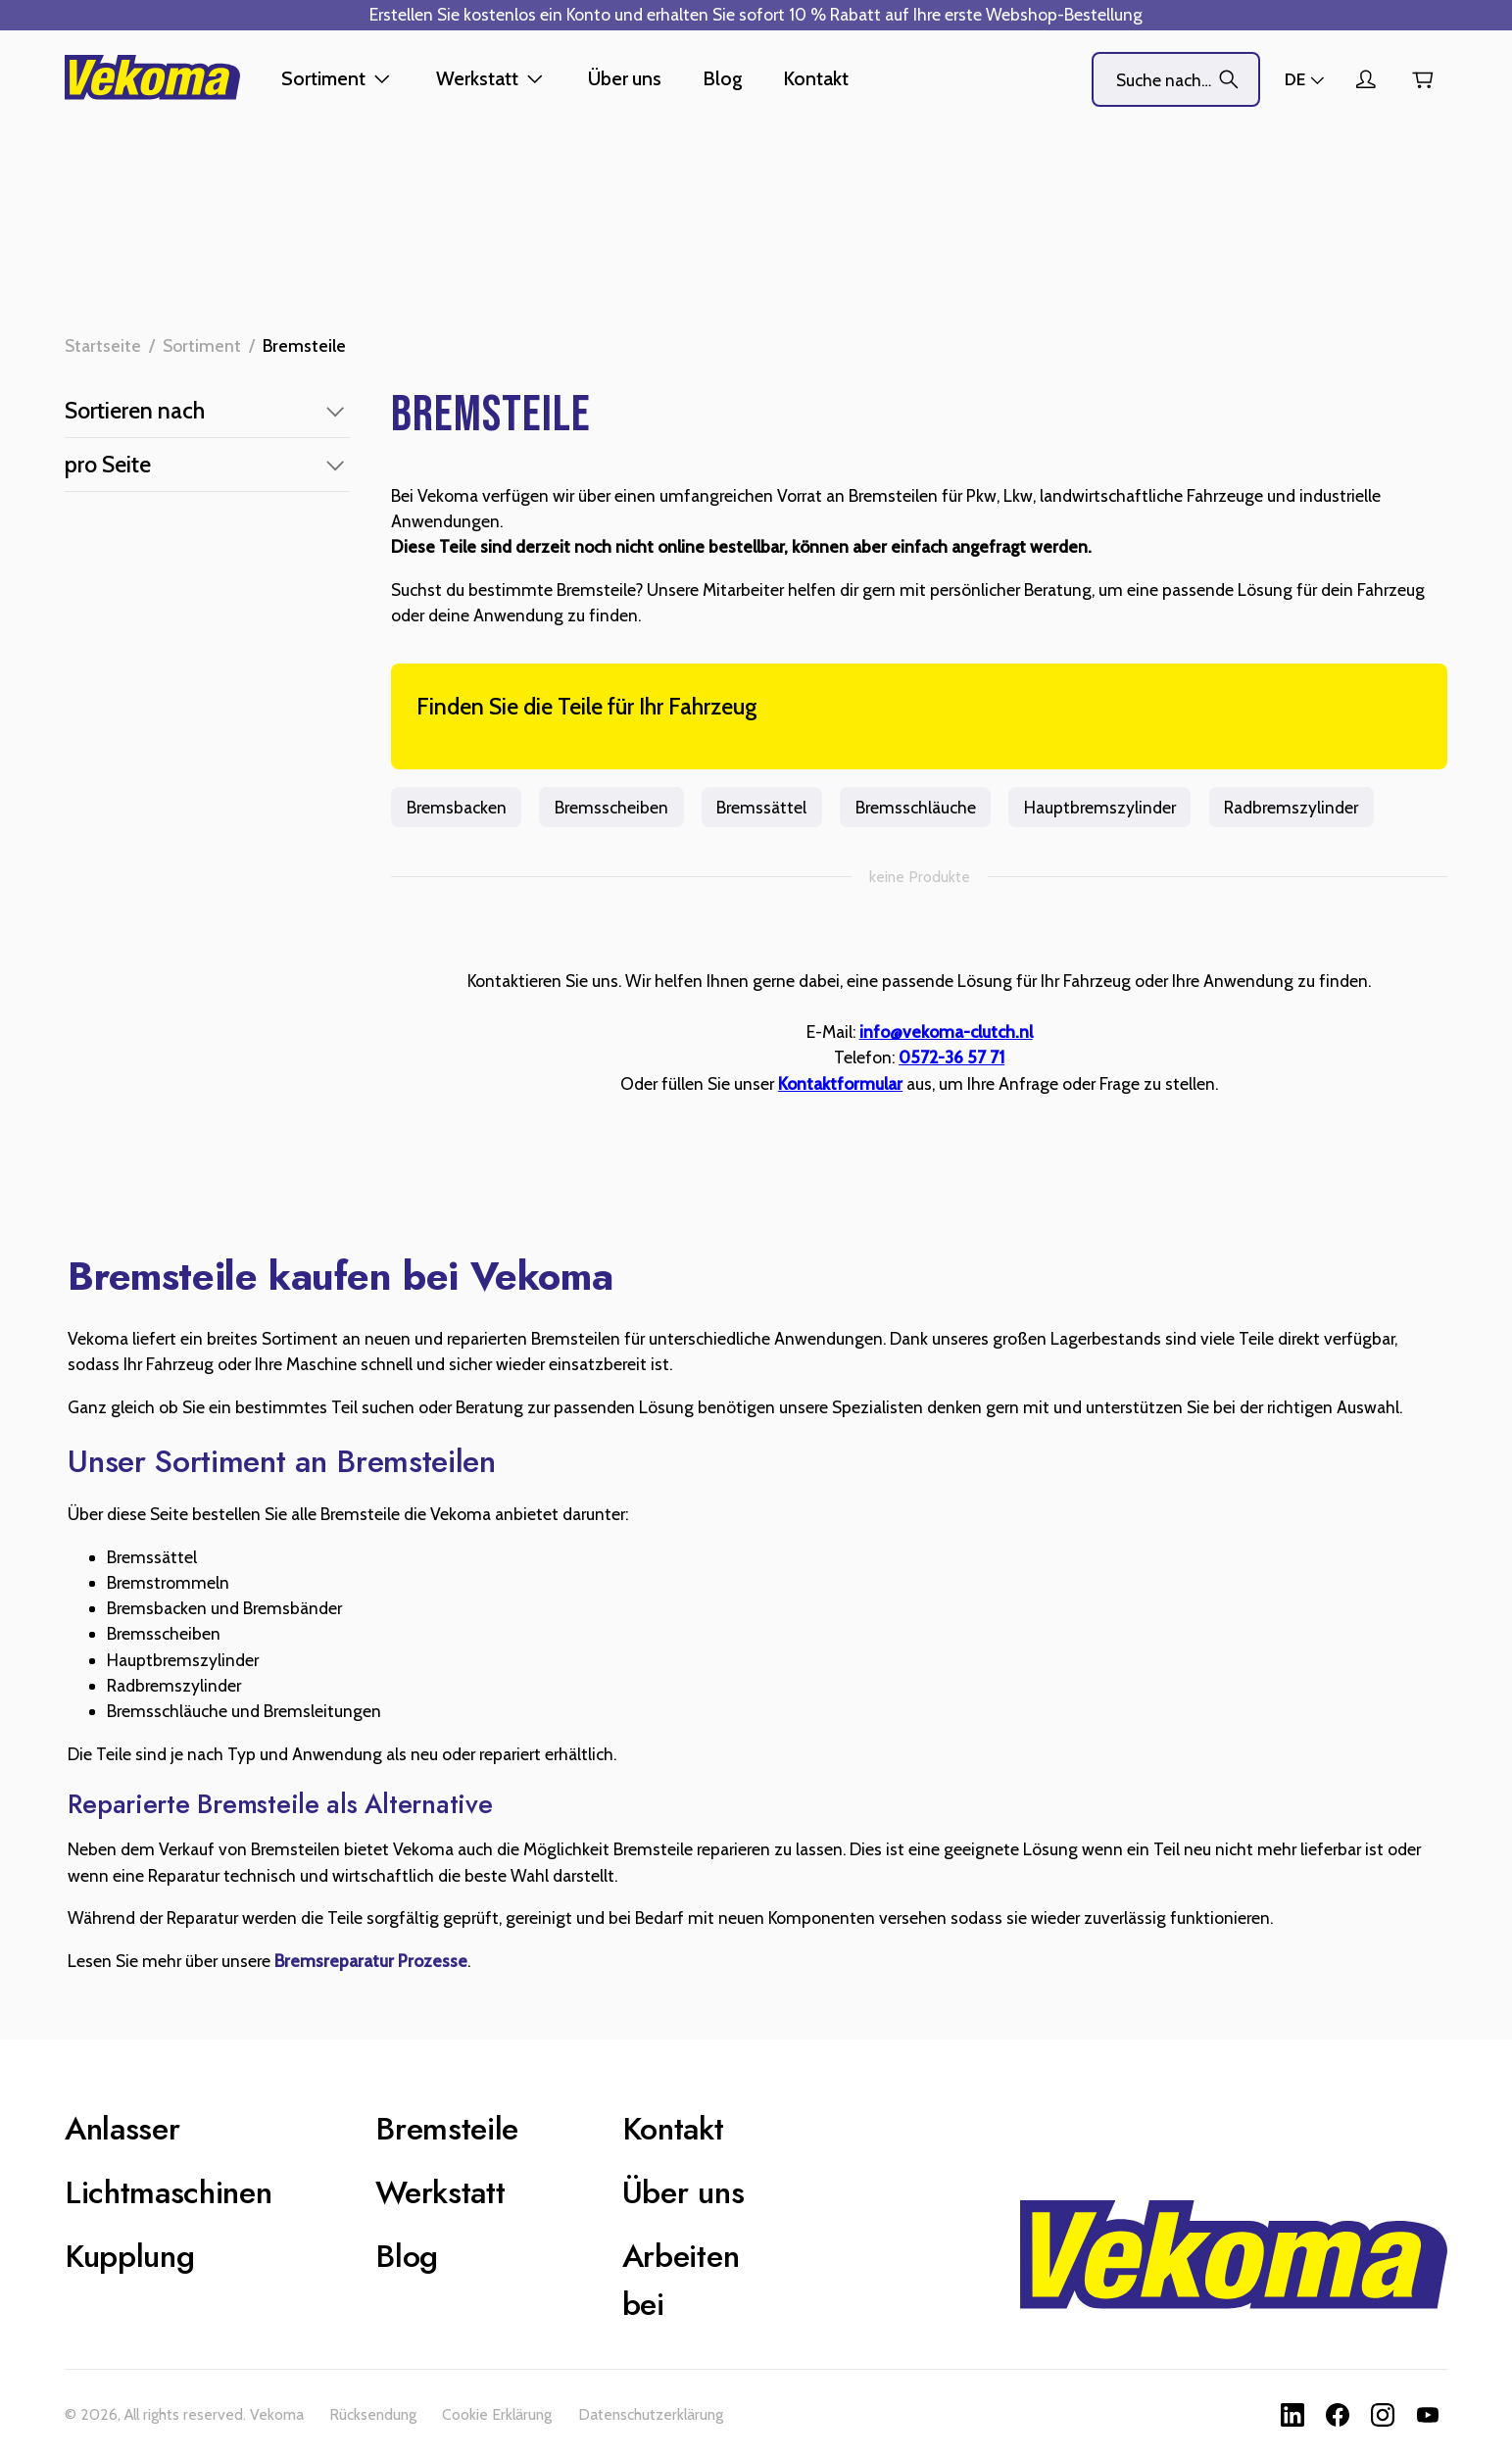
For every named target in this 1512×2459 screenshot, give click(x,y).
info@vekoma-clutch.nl (946, 1031)
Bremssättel (762, 807)
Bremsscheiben (611, 807)
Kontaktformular (840, 1083)
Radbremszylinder (1291, 807)
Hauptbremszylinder (1099, 807)
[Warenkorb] (1422, 80)
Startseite (103, 345)
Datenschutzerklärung (650, 2414)
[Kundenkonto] (1365, 79)
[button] (207, 410)
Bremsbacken (456, 807)
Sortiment (202, 345)
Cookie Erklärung (497, 2414)
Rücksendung (372, 2414)
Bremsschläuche (915, 807)
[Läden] (1306, 79)
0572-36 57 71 (951, 1057)
